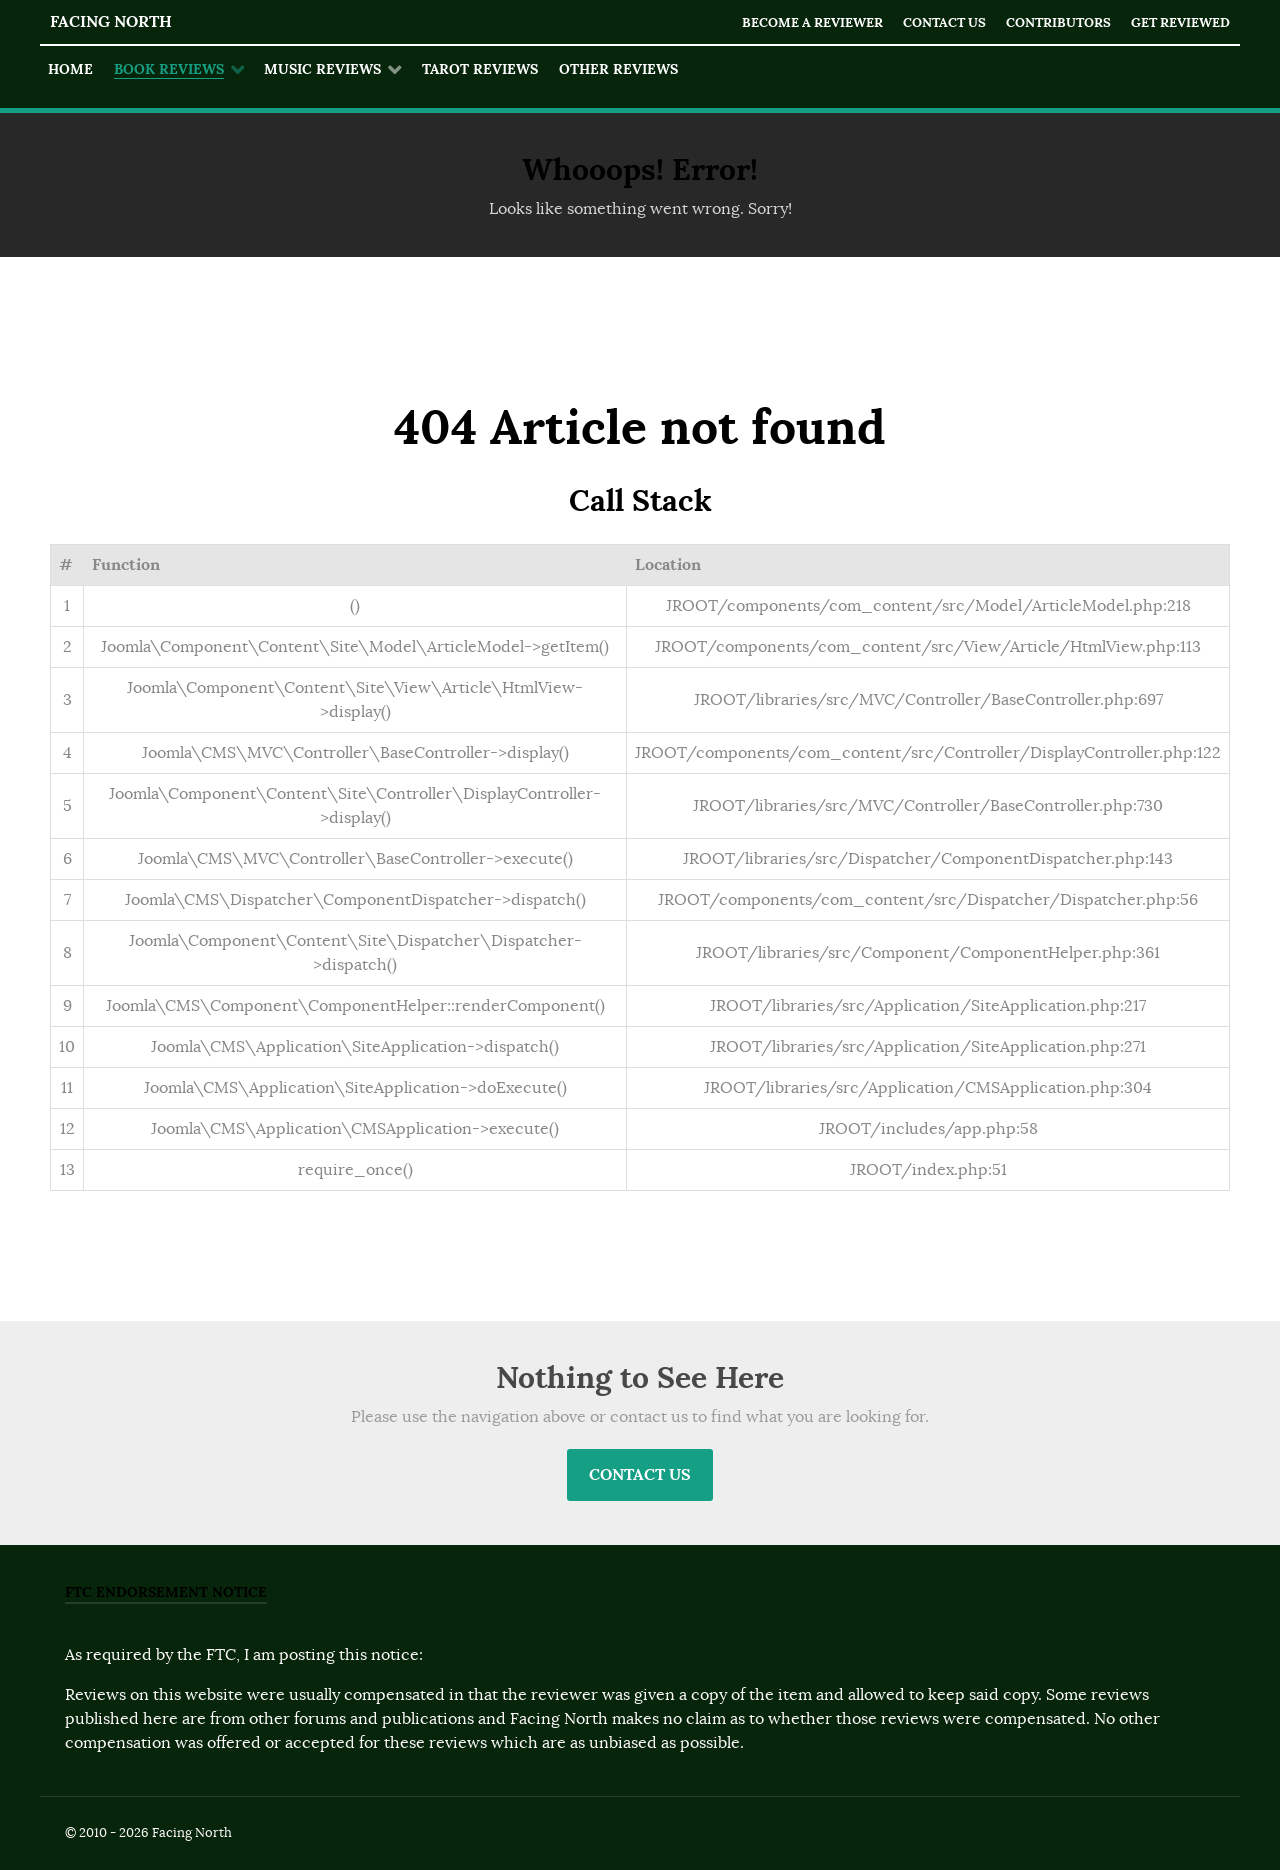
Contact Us (944, 22)
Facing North (111, 21)
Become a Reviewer (812, 22)
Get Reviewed (1180, 22)
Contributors (1058, 22)
